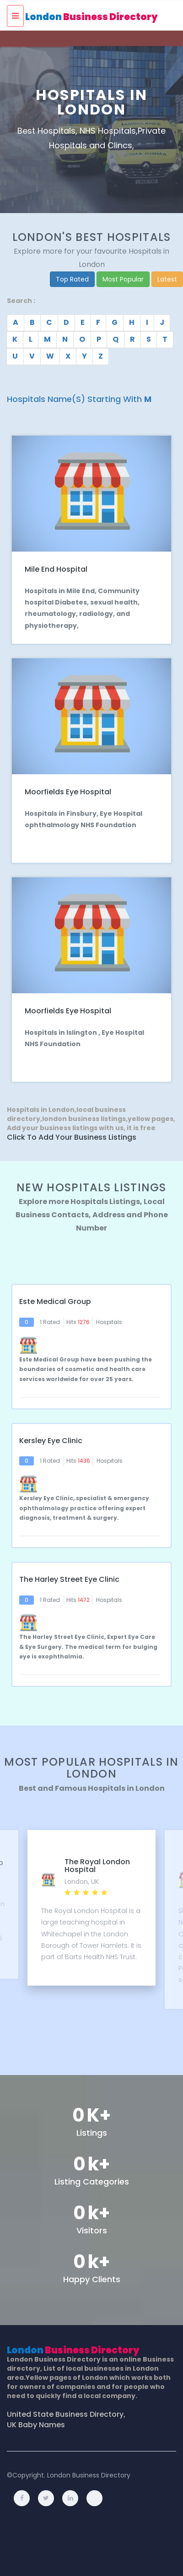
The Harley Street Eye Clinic (69, 1579)
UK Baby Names (36, 2425)
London (91, 16)
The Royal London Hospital (97, 1866)
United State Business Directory (65, 2414)
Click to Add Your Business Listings (71, 1137)
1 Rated (50, 1322)
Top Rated (72, 279)
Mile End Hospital (56, 569)
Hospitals (109, 1322)
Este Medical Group (55, 1302)
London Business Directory (88, 2475)
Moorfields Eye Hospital (68, 792)
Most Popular (123, 279)
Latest (167, 279)
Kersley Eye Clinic (50, 1441)
